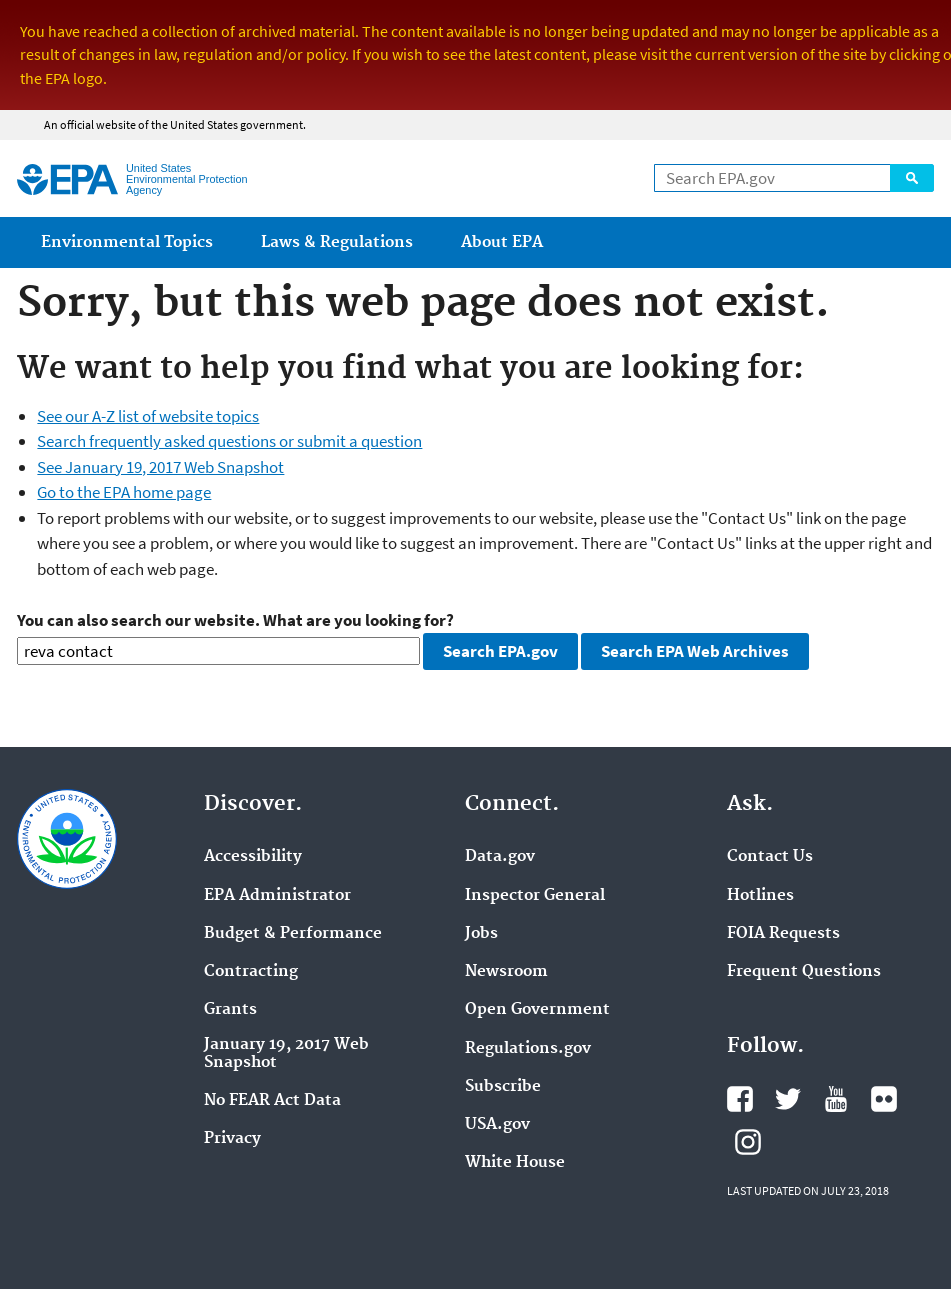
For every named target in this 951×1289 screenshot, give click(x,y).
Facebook (740, 1099)
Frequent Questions (804, 972)
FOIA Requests (783, 934)
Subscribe (503, 1087)
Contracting (251, 972)
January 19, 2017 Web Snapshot (286, 1054)
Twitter (788, 1099)
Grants (230, 1010)
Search (912, 178)
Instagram (748, 1142)
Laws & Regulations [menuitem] (337, 242)
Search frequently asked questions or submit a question (229, 441)
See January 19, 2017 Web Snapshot (160, 467)
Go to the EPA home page (124, 492)
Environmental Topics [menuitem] (127, 242)
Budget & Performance (293, 934)
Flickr (884, 1099)
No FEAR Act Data (272, 1101)
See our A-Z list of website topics (148, 416)
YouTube (836, 1099)
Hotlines (760, 896)
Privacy (232, 1139)
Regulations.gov (528, 1049)
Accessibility (253, 857)
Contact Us (770, 857)
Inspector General (535, 896)
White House (515, 1163)
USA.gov (497, 1125)
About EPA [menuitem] (502, 242)
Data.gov (500, 857)
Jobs (481, 934)
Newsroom (506, 972)
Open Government (537, 1010)
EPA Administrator (277, 896)
